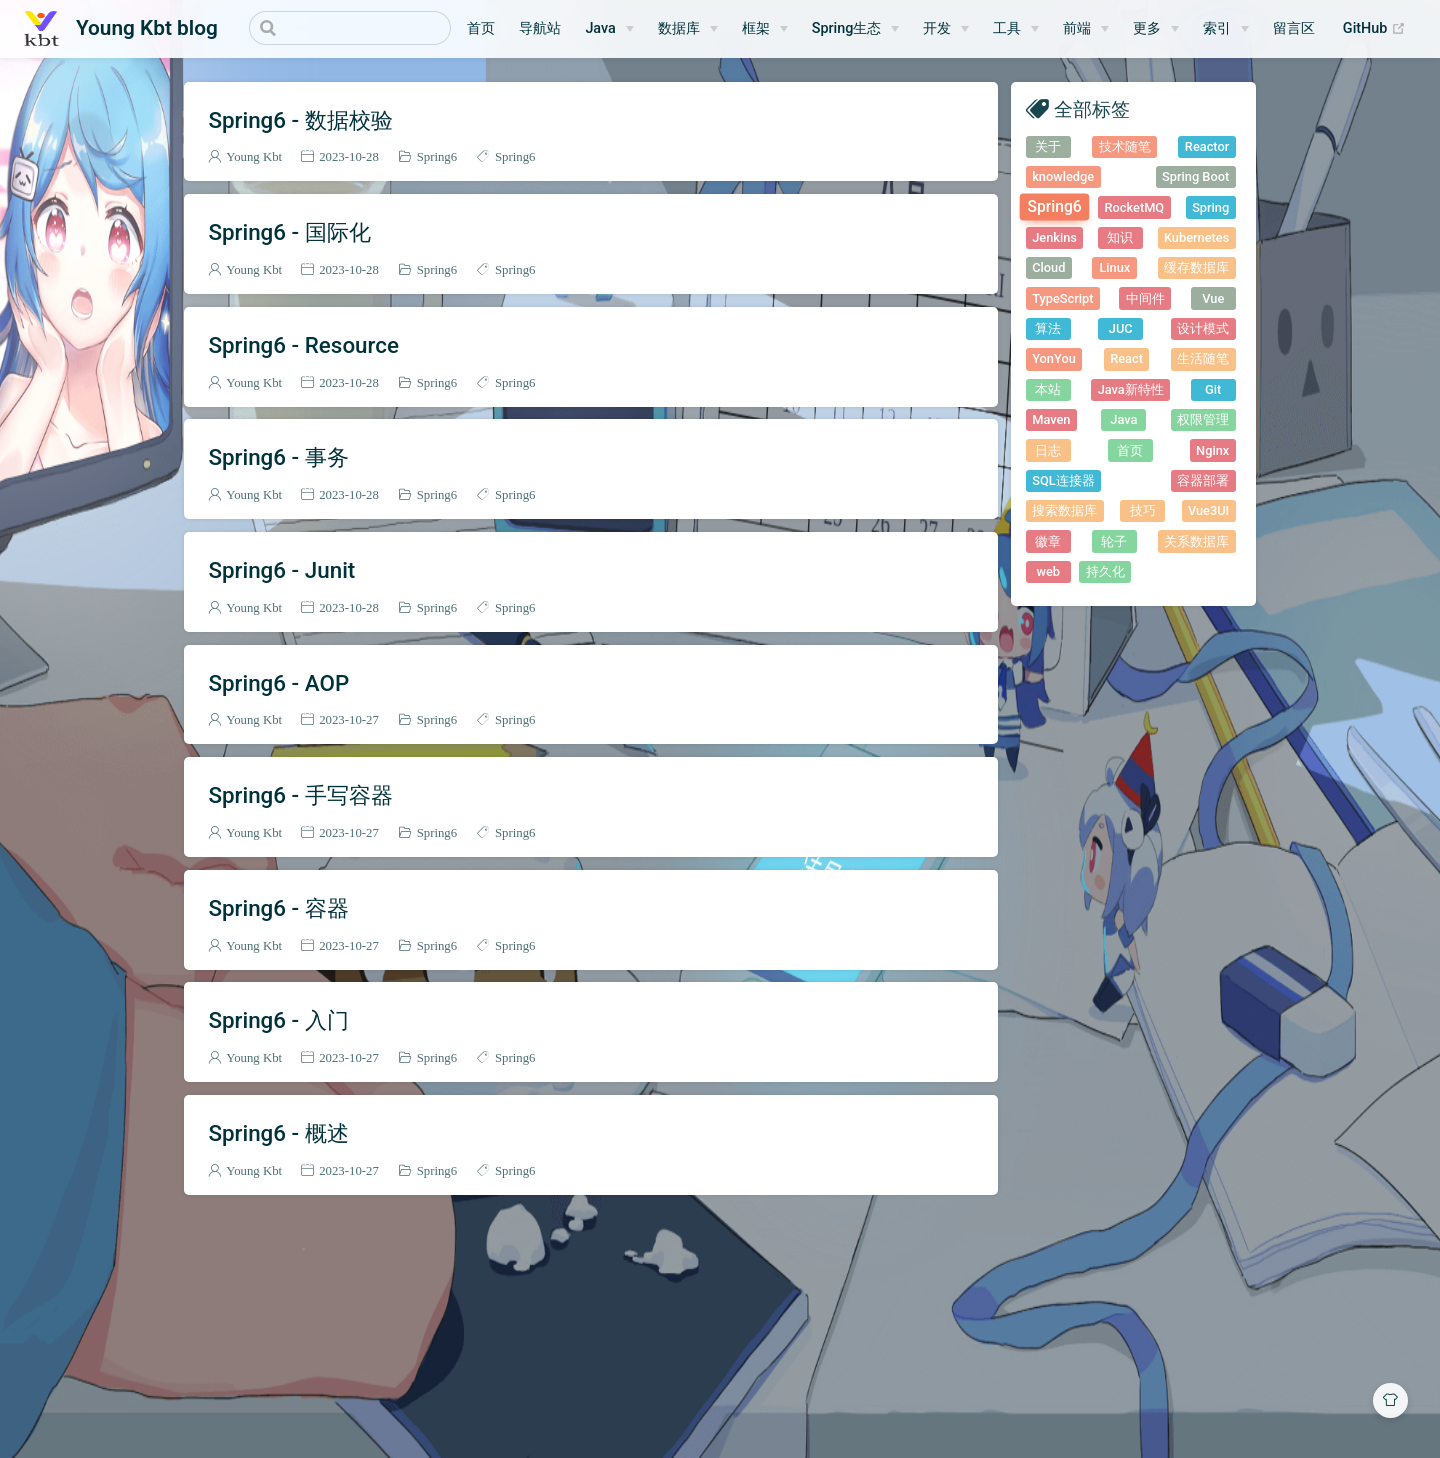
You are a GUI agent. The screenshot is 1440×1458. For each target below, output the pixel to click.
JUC (1121, 328)
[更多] (1156, 29)
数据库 (679, 28)
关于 (1048, 146)
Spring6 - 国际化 (289, 232)
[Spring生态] (856, 29)
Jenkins (1054, 237)
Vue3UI (1208, 510)
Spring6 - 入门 (278, 1020)
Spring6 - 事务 (278, 457)
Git (1213, 389)
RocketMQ (1135, 207)
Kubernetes (1196, 237)
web (1048, 571)
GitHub (1379, 29)
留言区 (1294, 28)
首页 (481, 28)
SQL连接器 (1063, 480)
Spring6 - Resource (303, 345)
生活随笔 (1203, 358)
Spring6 (437, 156)
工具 (1007, 28)
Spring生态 (847, 28)
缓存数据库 (1196, 267)
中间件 (1145, 298)
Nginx (1212, 450)
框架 (756, 28)
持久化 (1105, 571)
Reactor (1207, 146)
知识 (1120, 237)
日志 (1048, 450)
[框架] (765, 29)
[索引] (1226, 29)
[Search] (350, 28)
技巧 (1143, 510)
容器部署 (1203, 480)
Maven (1051, 419)
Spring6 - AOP (278, 683)
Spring (1210, 207)
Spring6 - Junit (281, 570)
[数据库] (688, 29)
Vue (1213, 298)
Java (600, 28)
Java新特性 (1131, 389)
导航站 (540, 28)
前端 (1077, 28)
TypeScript (1062, 298)
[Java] (609, 29)
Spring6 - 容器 (278, 908)
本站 (1048, 389)
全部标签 (1092, 108)
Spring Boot (1195, 176)
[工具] (1016, 29)
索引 (1217, 28)
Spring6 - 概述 (278, 1133)
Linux (1114, 267)
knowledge (1063, 176)
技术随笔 (1125, 146)
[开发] (946, 29)
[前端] (1086, 29)
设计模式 (1203, 328)
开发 (937, 28)
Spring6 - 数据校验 (300, 120)
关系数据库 (1196, 541)
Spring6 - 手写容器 (300, 795)
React (1126, 358)
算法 (1048, 328)
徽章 (1048, 541)
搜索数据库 (1064, 510)
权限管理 (1203, 419)
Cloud (1048, 267)
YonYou (1054, 358)
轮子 (1114, 541)
